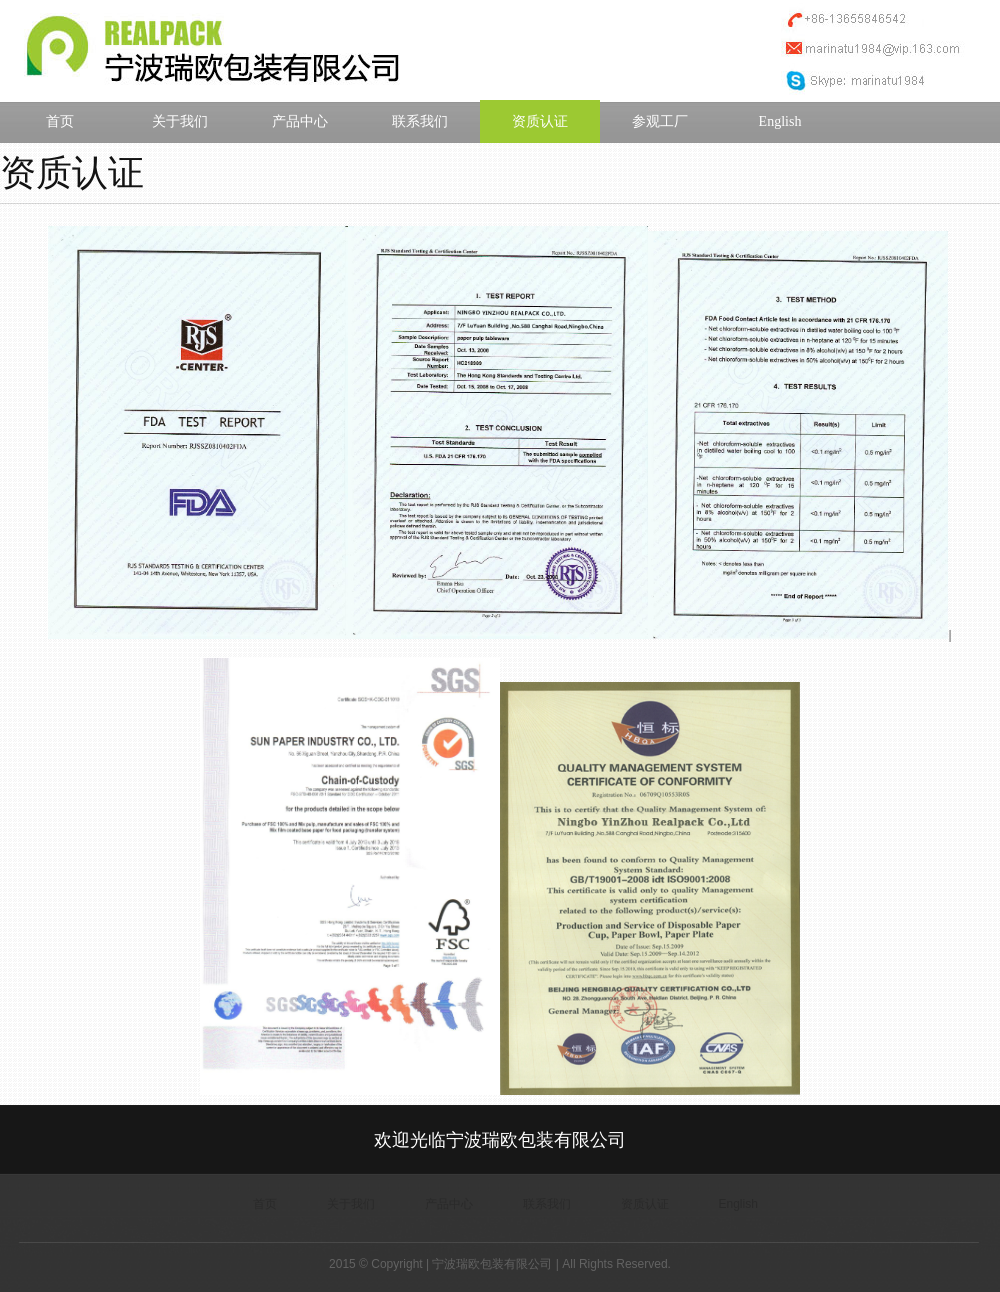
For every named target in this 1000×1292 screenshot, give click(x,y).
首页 (60, 121)
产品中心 (300, 121)
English (780, 121)
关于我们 (180, 121)
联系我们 (420, 121)
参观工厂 (660, 121)
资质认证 (540, 121)
